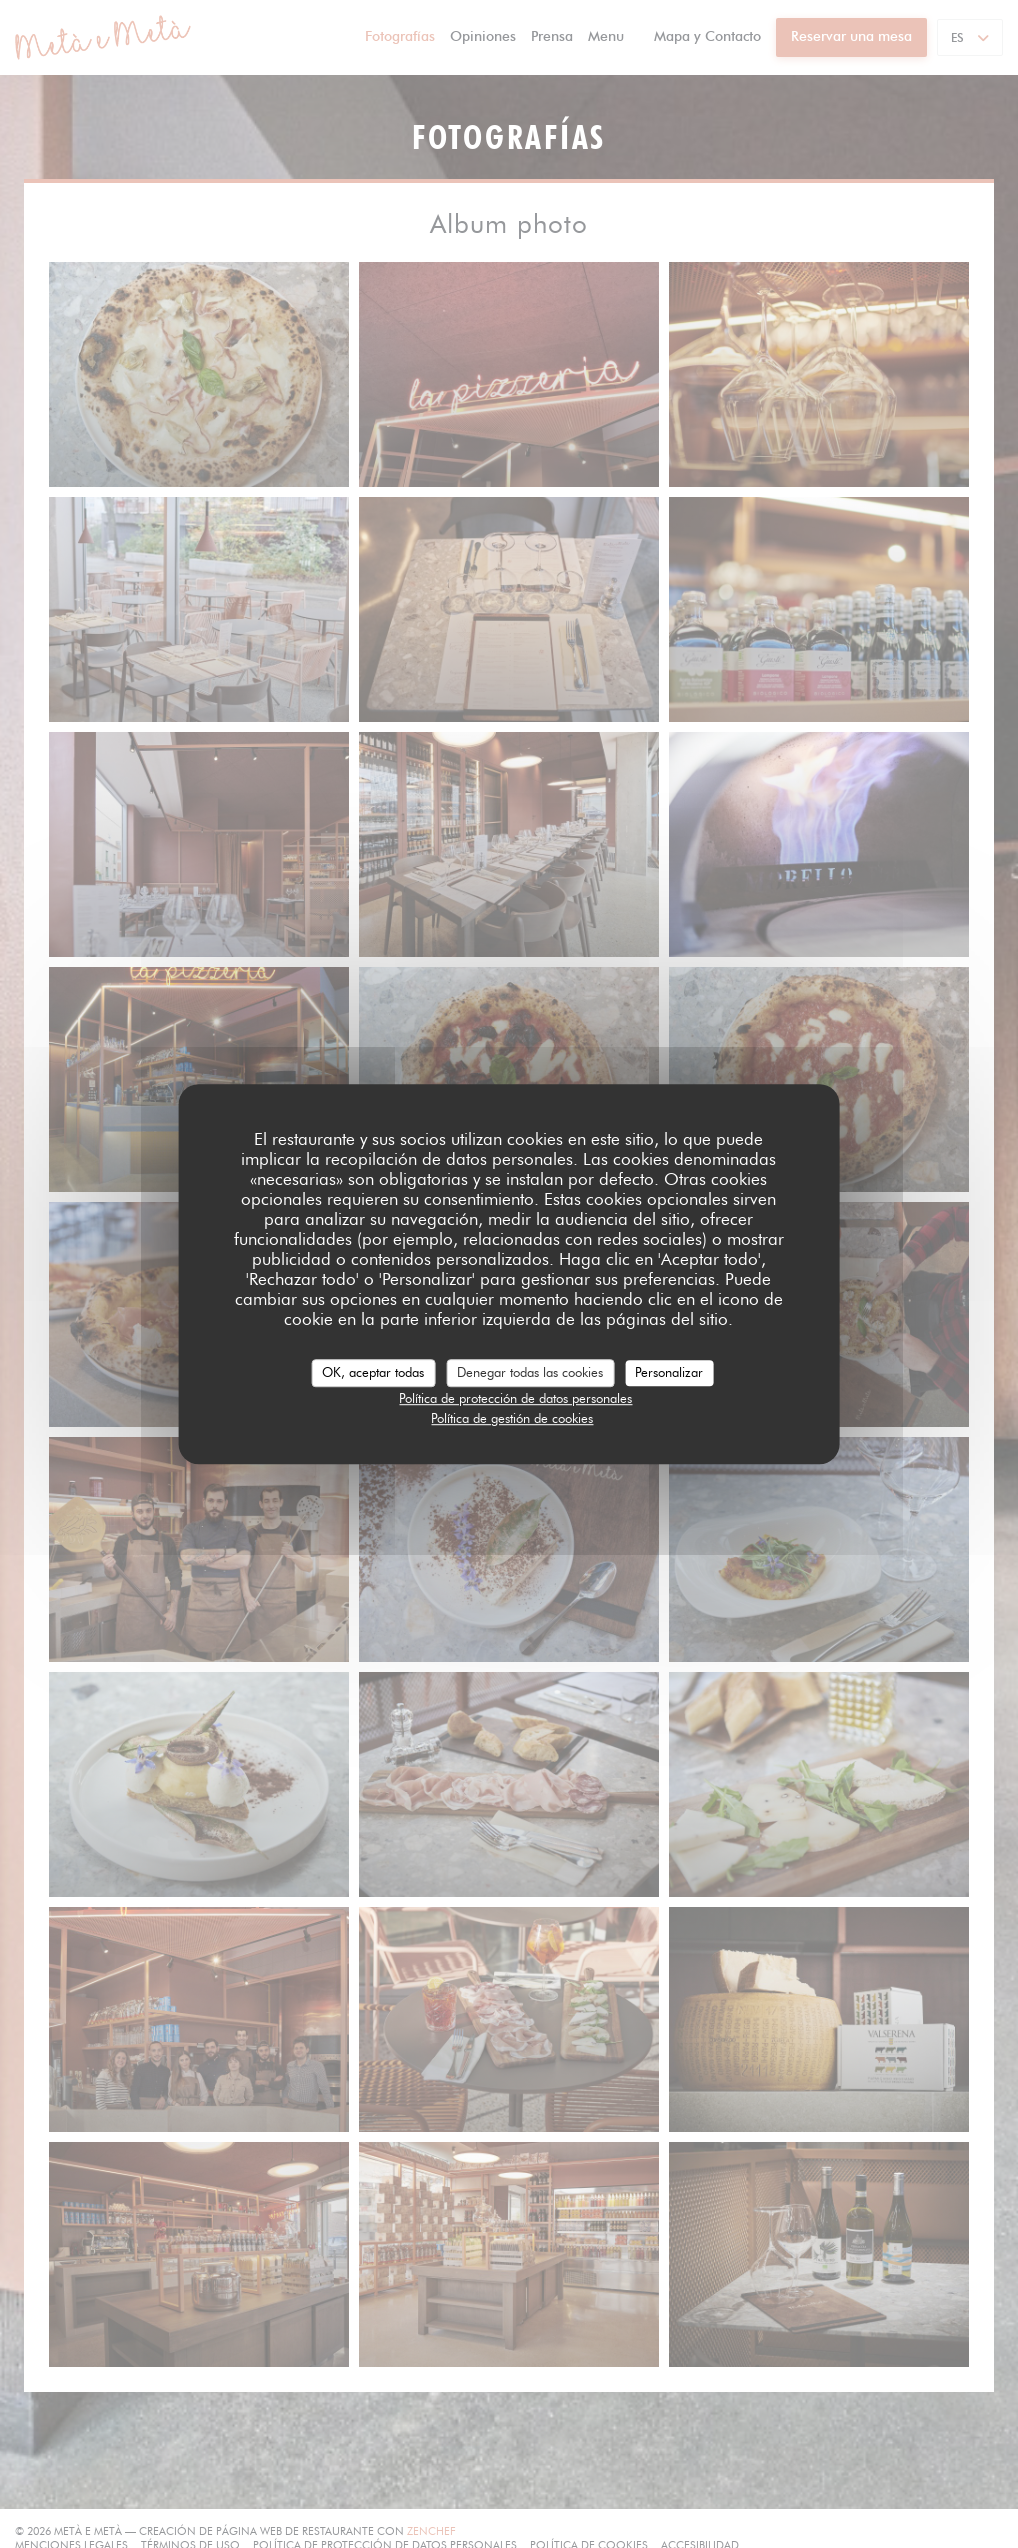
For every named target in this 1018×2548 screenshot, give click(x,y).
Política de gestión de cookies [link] (512, 1418)
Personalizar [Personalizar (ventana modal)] (669, 1372)
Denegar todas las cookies (530, 1372)
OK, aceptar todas (373, 1372)
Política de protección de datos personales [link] (515, 1398)
